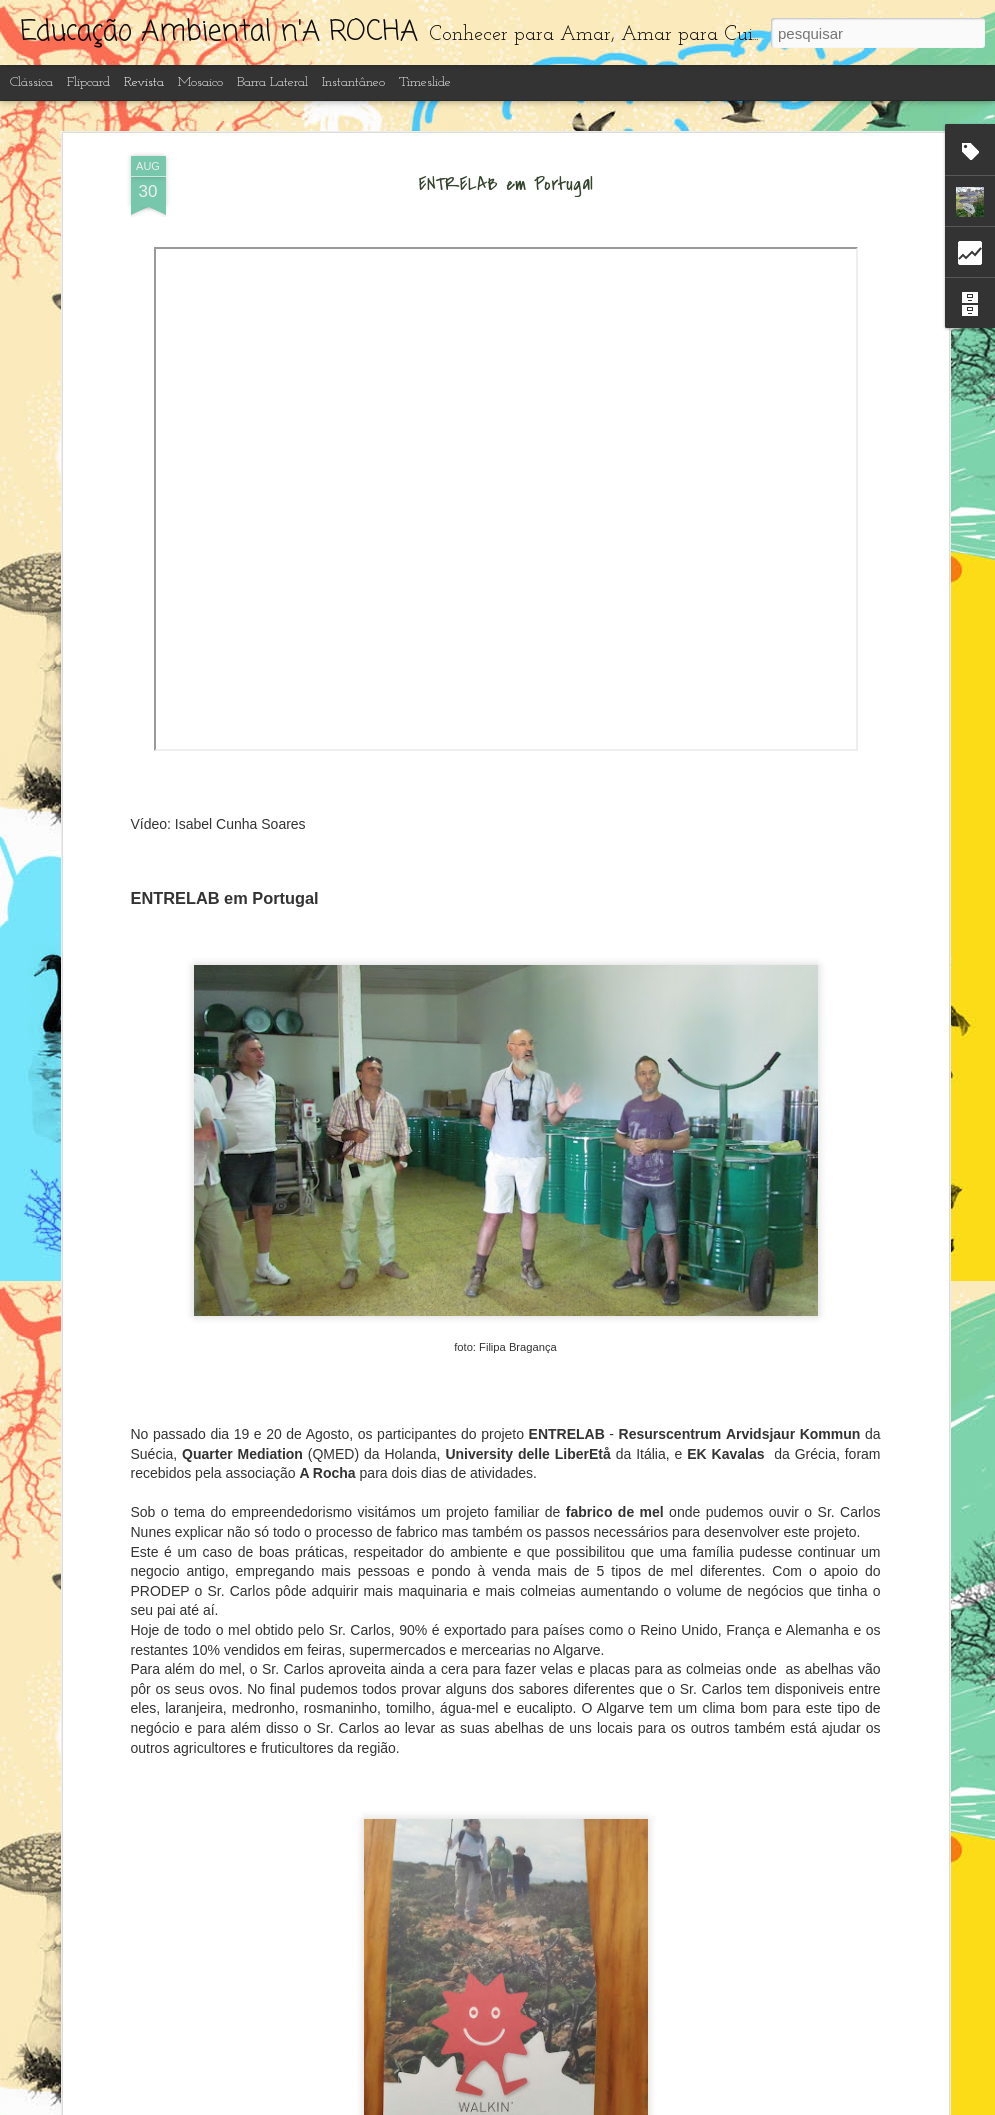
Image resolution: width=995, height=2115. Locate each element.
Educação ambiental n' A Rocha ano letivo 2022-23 (461, 1868)
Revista (144, 82)
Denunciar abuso (655, 2104)
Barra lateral (272, 82)
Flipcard (88, 82)
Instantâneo (353, 82)
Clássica (31, 82)
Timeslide (425, 82)
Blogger (589, 2104)
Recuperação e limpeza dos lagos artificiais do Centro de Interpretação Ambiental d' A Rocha (483, 1425)
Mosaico (200, 82)
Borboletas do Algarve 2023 (390, 1641)
